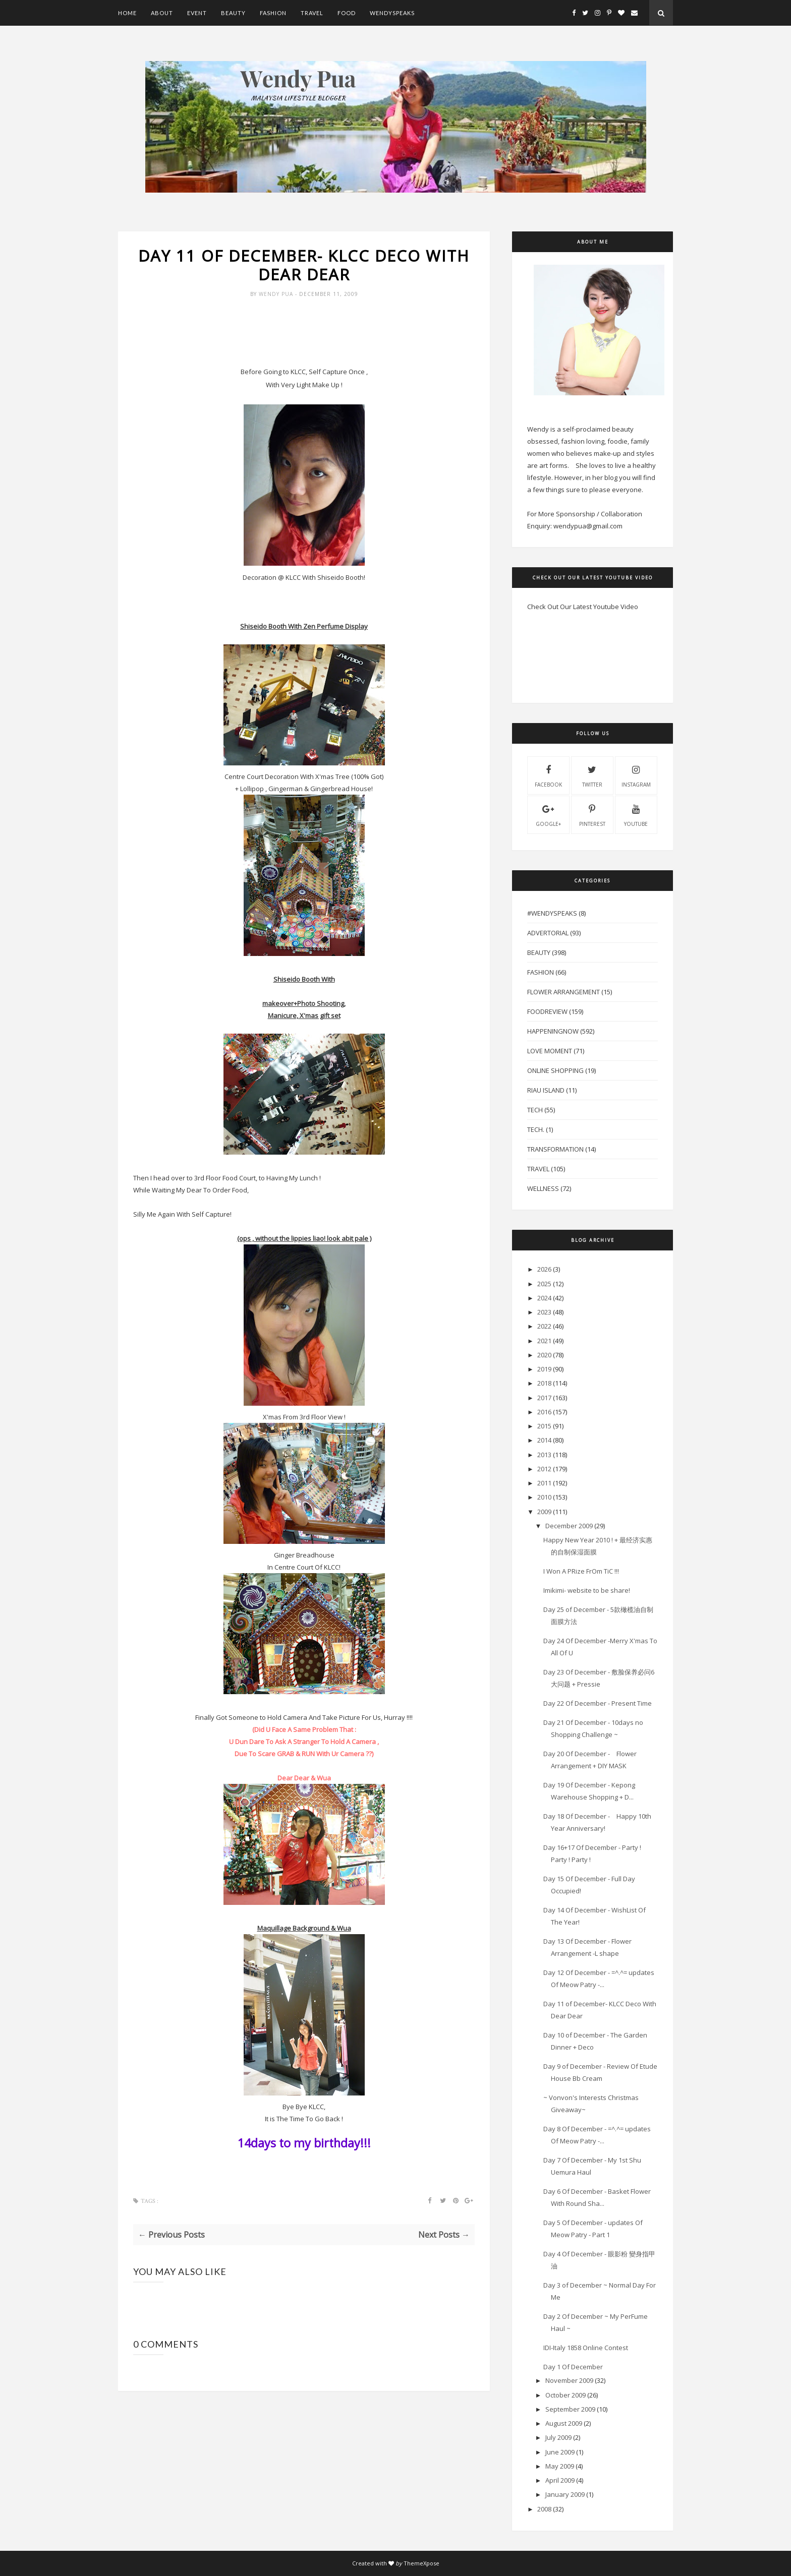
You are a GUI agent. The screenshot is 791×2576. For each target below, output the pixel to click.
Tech (535, 1109)
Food (346, 13)
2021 (544, 1340)
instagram (636, 775)
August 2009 (563, 2423)
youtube (636, 814)
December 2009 (569, 1525)
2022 (544, 1326)
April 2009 (560, 2480)
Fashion (273, 13)
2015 (544, 1425)
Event (197, 13)
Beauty (233, 13)
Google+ (548, 814)
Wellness (543, 1188)
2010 (544, 1497)
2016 (544, 1411)
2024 (544, 1297)
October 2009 (565, 2395)
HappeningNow (553, 1031)
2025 (544, 1283)
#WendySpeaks (552, 913)
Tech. (535, 1129)
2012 (544, 1468)
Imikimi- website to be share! (586, 1590)
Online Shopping (555, 1070)
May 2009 (559, 2466)
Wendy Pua (277, 295)
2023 (544, 1311)
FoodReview (547, 1011)
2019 (544, 1368)
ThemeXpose (421, 2563)
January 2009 (565, 2494)
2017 (544, 1397)
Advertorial (548, 932)
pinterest (592, 814)
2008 (544, 2508)
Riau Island (545, 1090)
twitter (592, 775)
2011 (544, 1482)
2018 (544, 1383)
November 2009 (569, 2380)
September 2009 (570, 2409)
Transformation (555, 1149)
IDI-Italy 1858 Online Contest (585, 2347)
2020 (544, 1354)
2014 (544, 1440)
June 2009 (560, 2452)
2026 (544, 1269)
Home (127, 13)
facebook (548, 775)
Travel (312, 13)
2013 (544, 1454)
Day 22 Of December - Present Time (597, 1703)
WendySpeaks (392, 13)
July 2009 (558, 2437)
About (162, 13)
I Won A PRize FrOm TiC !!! (581, 1571)
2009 (544, 1511)
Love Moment (549, 1050)
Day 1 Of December (573, 2366)
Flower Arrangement (563, 991)
